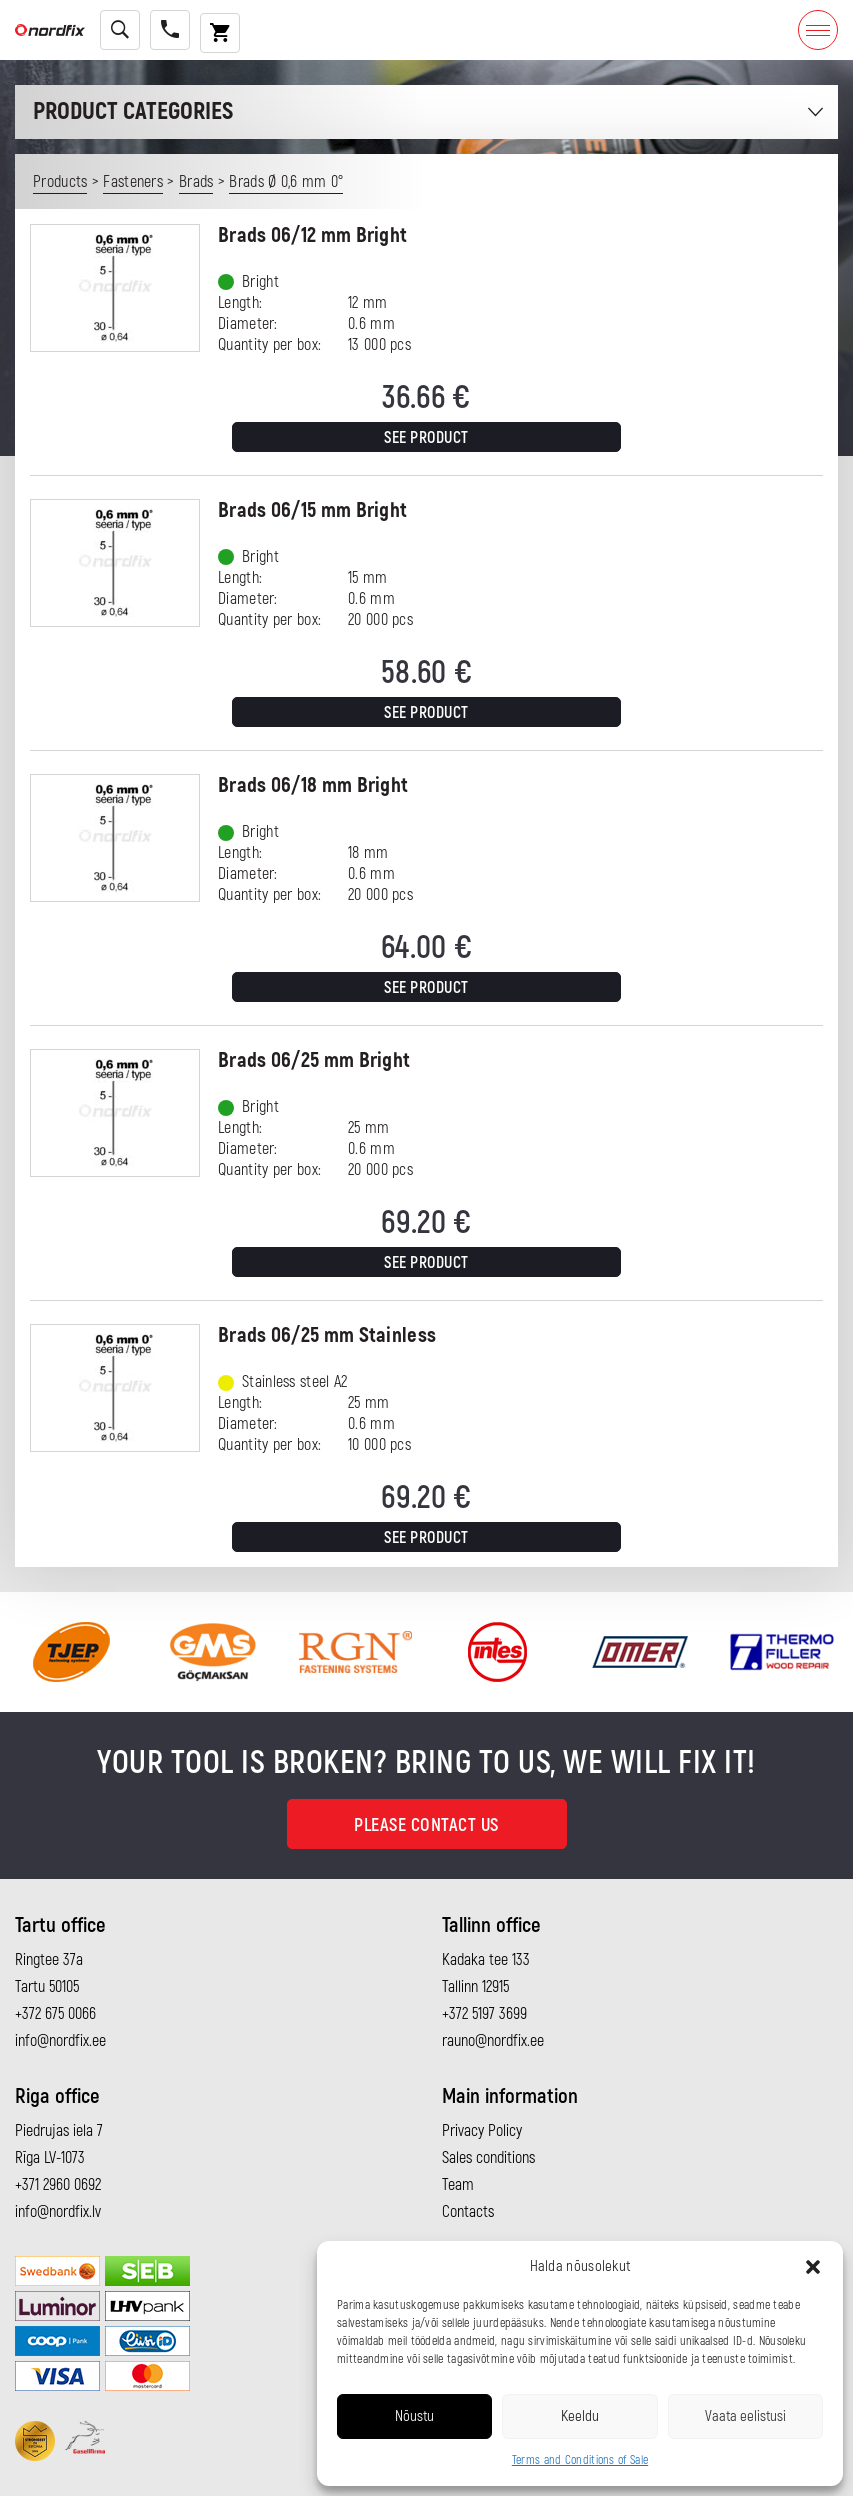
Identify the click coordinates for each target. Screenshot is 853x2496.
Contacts (468, 2212)
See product (426, 438)
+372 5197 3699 (484, 2014)
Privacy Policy (482, 2131)
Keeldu (580, 2416)
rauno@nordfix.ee (493, 2041)
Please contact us (426, 1825)
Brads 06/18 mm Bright (313, 785)
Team (458, 2185)
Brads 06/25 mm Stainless (327, 1335)
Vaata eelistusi (745, 2416)
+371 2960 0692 (58, 2185)
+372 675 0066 (55, 2014)
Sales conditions (488, 2158)
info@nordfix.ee (60, 2041)
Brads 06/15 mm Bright (312, 510)
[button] (813, 2267)
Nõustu (414, 2416)
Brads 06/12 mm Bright (312, 235)
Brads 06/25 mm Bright (314, 1060)
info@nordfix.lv (58, 2212)
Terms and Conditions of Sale (580, 2460)
